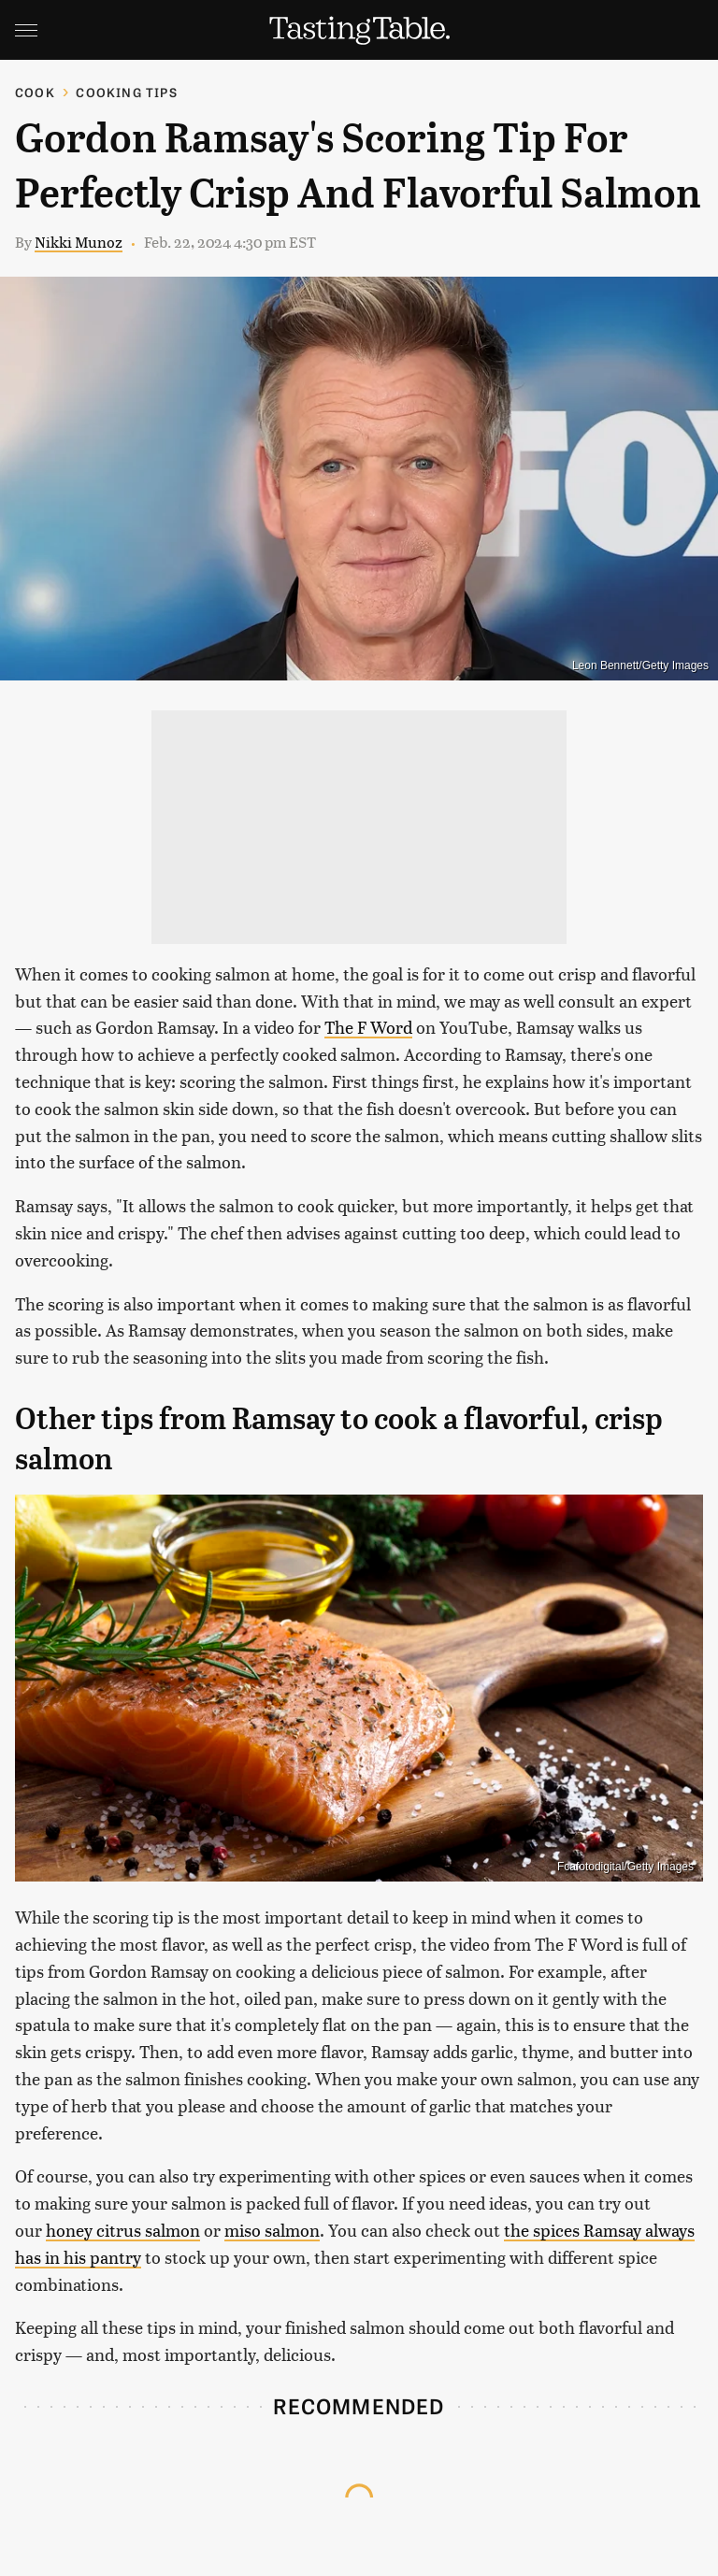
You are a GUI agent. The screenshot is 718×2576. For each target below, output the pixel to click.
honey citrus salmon (123, 2229)
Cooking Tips (126, 92)
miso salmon (272, 2229)
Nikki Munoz (78, 241)
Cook (35, 92)
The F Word (368, 1026)
